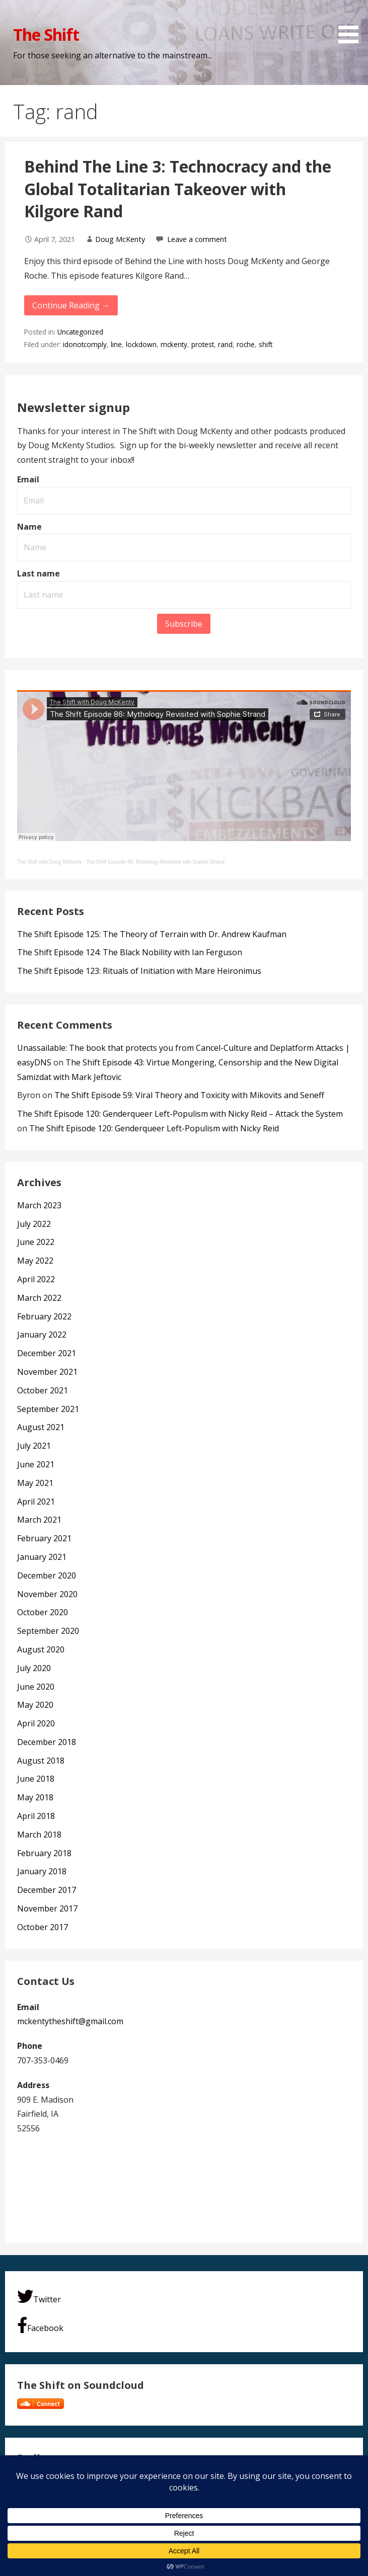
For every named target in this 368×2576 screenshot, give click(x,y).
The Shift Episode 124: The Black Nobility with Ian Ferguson (129, 952)
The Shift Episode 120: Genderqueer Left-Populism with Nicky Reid (154, 1128)
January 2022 (41, 1334)
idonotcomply (85, 344)
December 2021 (46, 1353)
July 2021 (34, 1445)
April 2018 (36, 1815)
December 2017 (46, 1889)
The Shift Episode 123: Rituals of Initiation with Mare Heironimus (139, 970)
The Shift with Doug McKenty (49, 862)
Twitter (39, 2296)
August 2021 (40, 1427)
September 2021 (48, 1409)
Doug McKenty (120, 239)
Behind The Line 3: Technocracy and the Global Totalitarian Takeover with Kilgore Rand (177, 188)
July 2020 (34, 1668)
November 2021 (47, 1371)
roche (246, 344)
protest (202, 344)
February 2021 (44, 1538)
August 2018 (40, 1760)
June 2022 (35, 1242)
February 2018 (44, 1853)
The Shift (46, 34)
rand (225, 344)
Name (29, 526)
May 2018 (35, 1797)
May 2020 (35, 1704)
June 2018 (35, 1778)
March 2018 (39, 1834)
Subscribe (183, 623)
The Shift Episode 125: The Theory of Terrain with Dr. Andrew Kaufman (151, 934)
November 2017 (47, 1908)
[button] (352, 23)
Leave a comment (197, 239)
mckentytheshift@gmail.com (70, 2021)
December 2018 (46, 1742)
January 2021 (41, 1556)
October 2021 (42, 1390)
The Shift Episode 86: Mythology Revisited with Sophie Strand (155, 862)
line (116, 344)
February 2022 (44, 1316)
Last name (38, 573)
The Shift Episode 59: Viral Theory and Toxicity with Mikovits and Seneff (189, 1095)
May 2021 (35, 1482)
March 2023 (39, 1205)
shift (265, 344)
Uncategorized (80, 332)
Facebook (40, 2325)
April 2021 (36, 1501)
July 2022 (34, 1223)
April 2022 (36, 1279)
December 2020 (46, 1575)
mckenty (174, 344)
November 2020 (47, 1594)
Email (28, 479)
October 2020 (42, 1612)
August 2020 (40, 1649)
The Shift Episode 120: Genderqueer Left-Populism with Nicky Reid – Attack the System (180, 1113)
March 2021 (39, 1519)
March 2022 (39, 1297)
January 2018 (41, 1871)
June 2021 (35, 1464)
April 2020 (36, 1723)
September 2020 (48, 1630)
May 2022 (35, 1260)
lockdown (141, 344)
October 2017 (42, 1927)
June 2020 (35, 1686)
